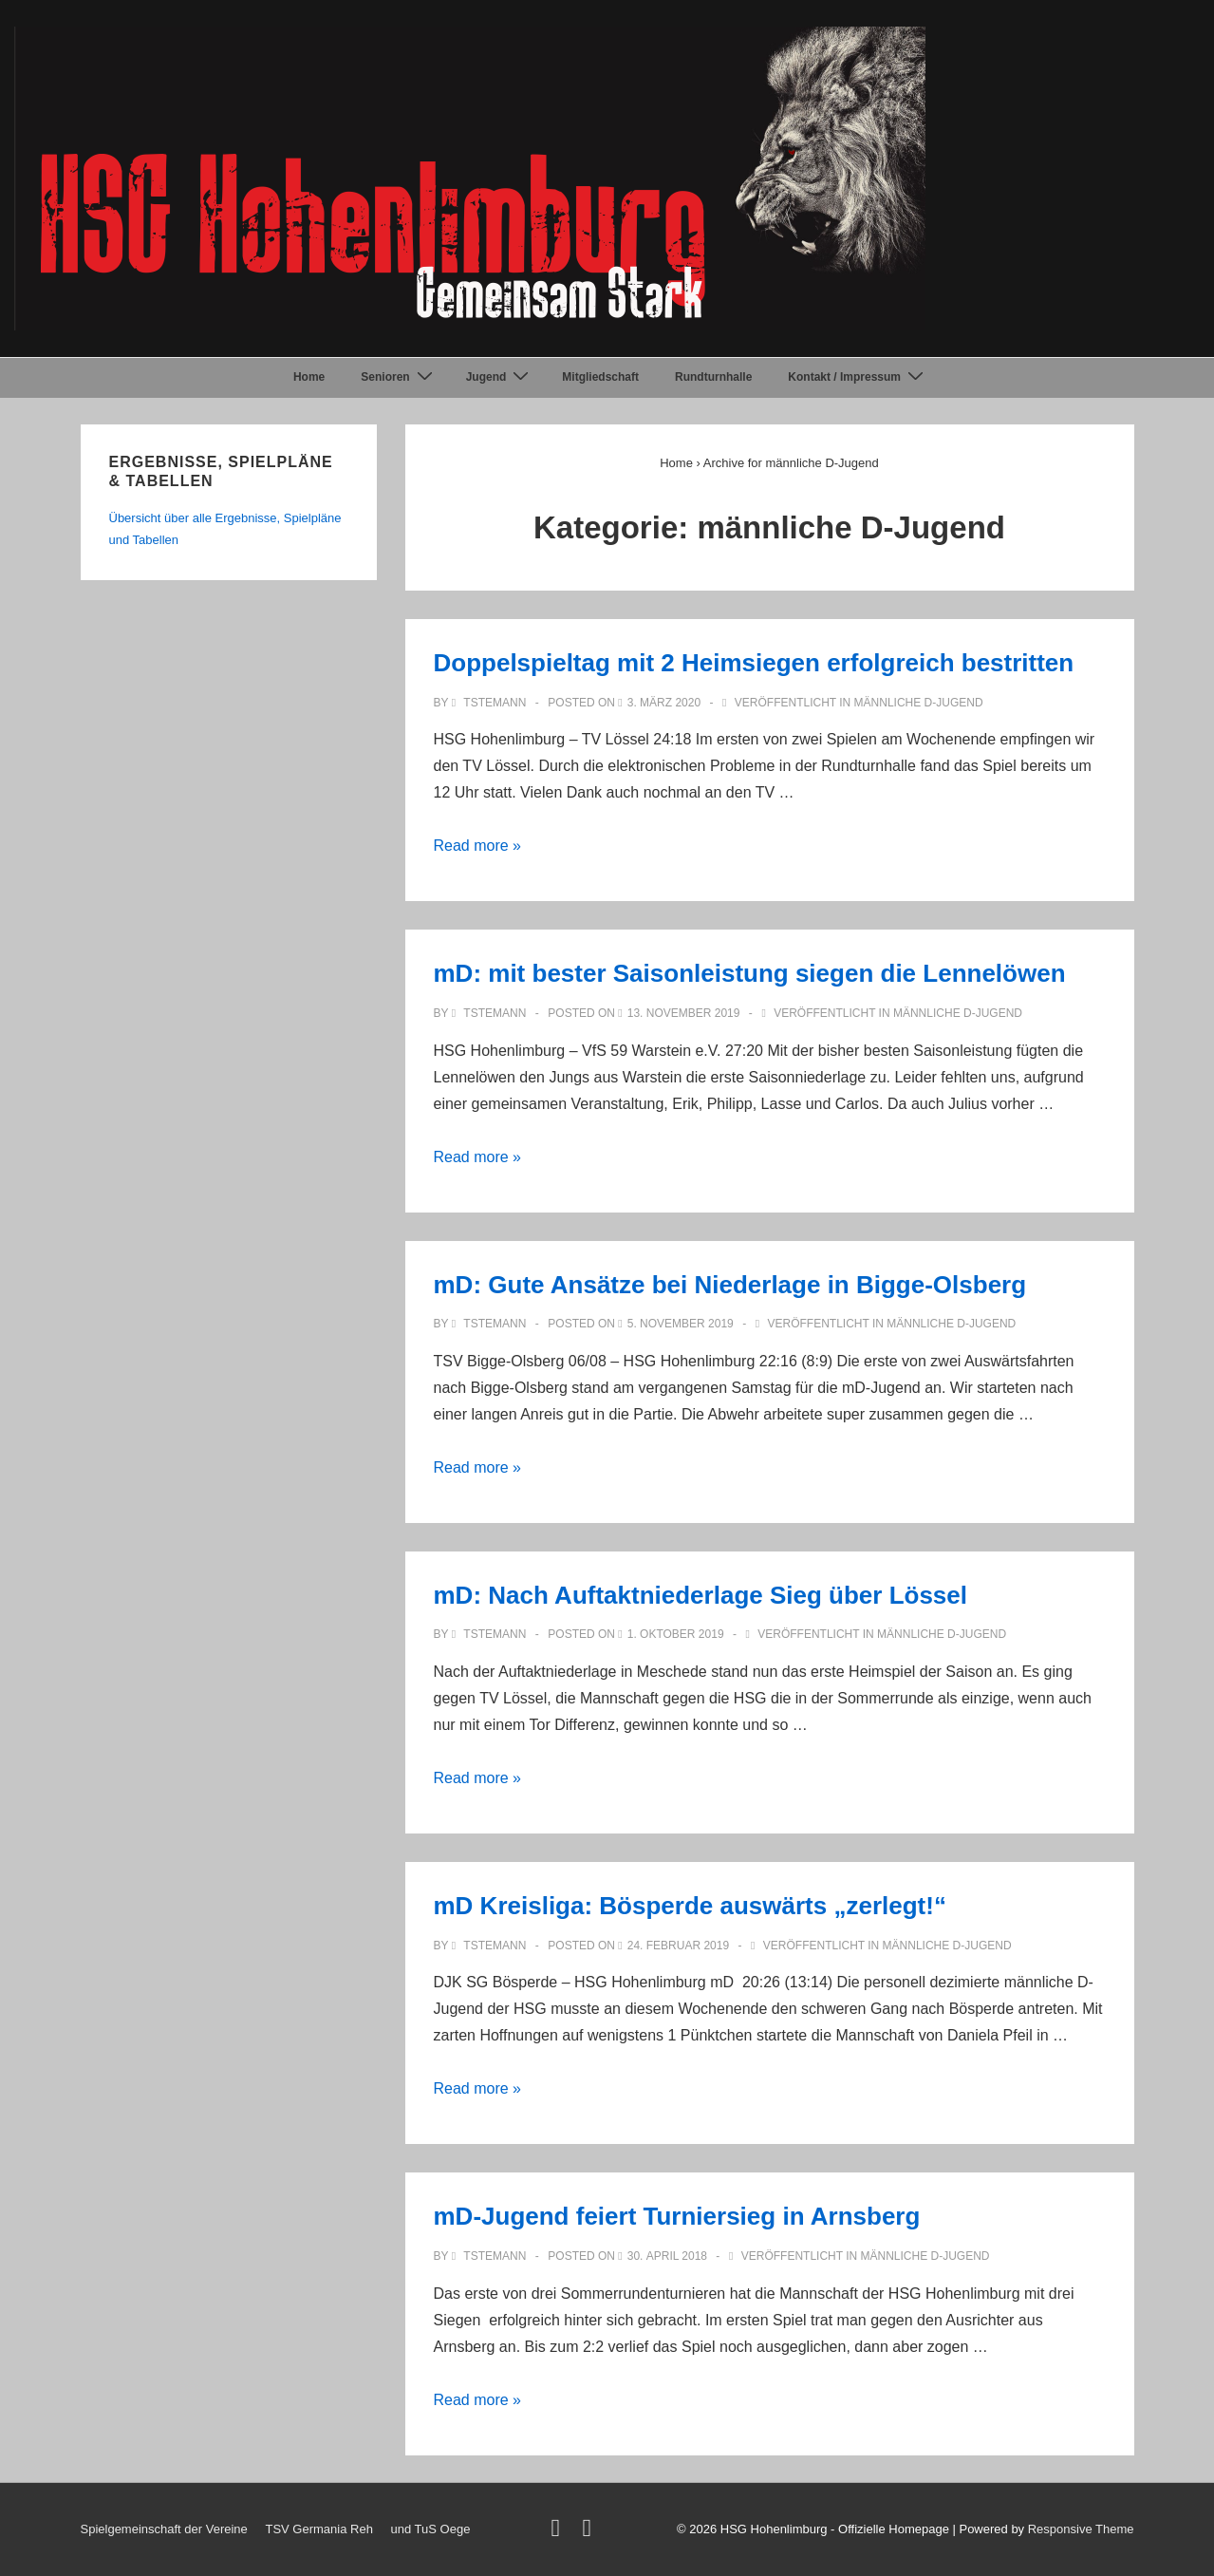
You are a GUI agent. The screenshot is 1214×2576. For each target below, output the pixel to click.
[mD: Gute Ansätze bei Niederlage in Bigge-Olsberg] (680, 1323)
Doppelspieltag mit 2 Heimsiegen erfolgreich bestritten (754, 663)
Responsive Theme (1081, 2529)
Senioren (399, 377)
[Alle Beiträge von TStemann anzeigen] (491, 702)
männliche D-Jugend (918, 702)
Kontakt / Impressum (858, 377)
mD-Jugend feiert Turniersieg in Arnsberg (677, 2216)
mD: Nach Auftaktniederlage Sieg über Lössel (701, 1595)
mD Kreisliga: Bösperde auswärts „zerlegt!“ (690, 1905)
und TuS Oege (431, 2529)
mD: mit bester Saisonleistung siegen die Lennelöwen (750, 973)
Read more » (478, 845)
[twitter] (559, 2532)
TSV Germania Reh (318, 2529)
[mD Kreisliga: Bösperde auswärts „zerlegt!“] (678, 1945)
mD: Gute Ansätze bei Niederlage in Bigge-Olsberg (730, 1284)
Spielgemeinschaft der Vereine (164, 2529)
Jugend (500, 377)
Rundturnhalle (713, 377)
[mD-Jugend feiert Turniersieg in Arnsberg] (667, 2256)
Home (309, 377)
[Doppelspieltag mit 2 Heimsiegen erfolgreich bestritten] (663, 702)
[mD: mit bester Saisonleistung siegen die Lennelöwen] (683, 1013)
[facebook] (590, 2532)
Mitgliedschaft (600, 377)
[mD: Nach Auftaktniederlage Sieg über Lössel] (675, 1634)
